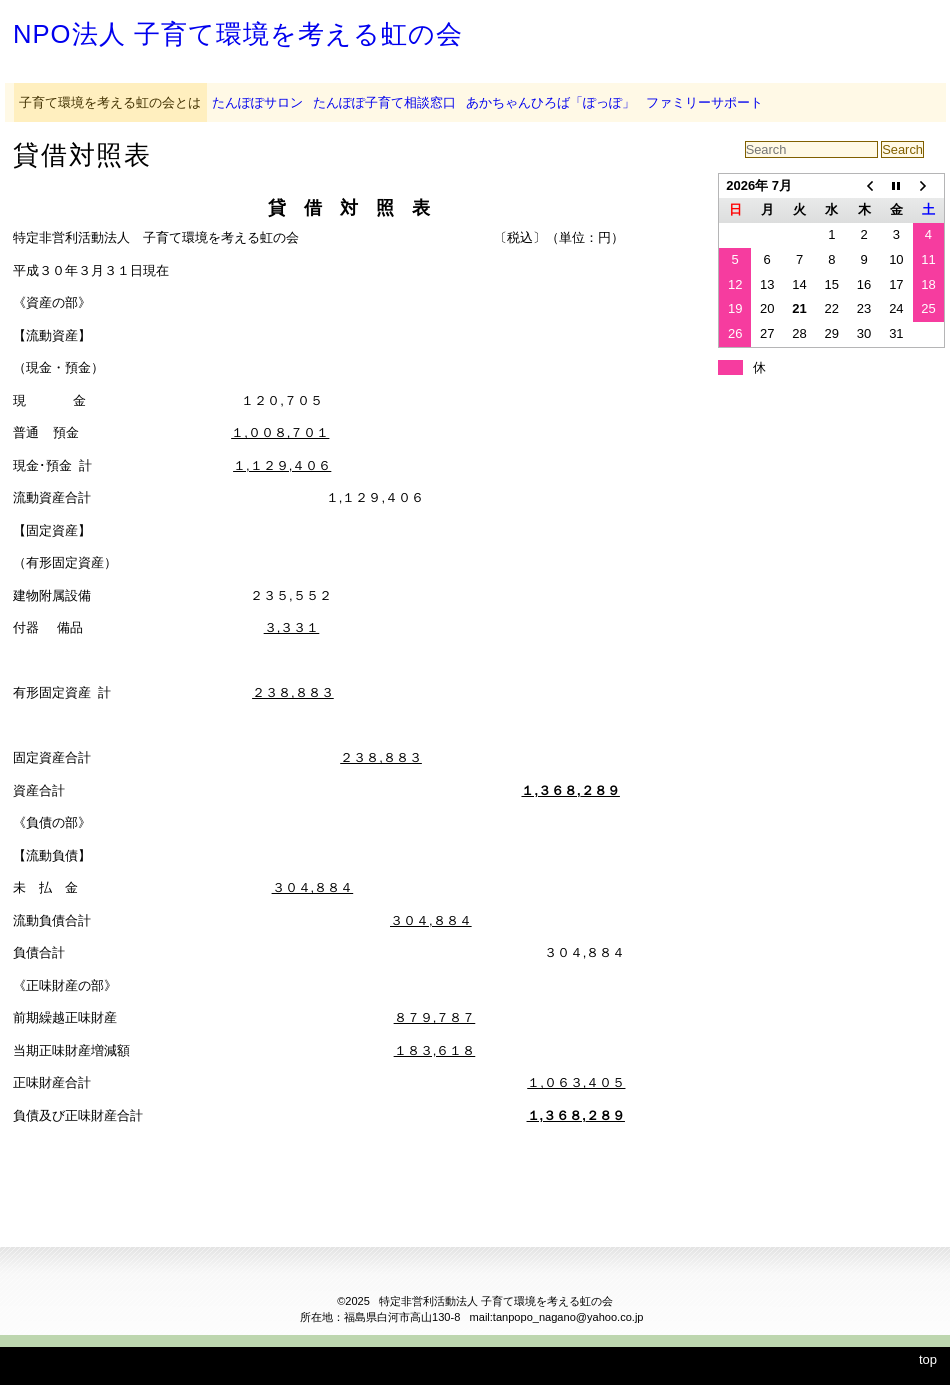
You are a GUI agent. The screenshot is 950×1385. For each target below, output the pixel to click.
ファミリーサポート (704, 102)
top (928, 1359)
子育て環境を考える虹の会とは (110, 102)
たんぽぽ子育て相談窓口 (384, 102)
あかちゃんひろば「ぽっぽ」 (550, 102)
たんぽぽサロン (257, 102)
